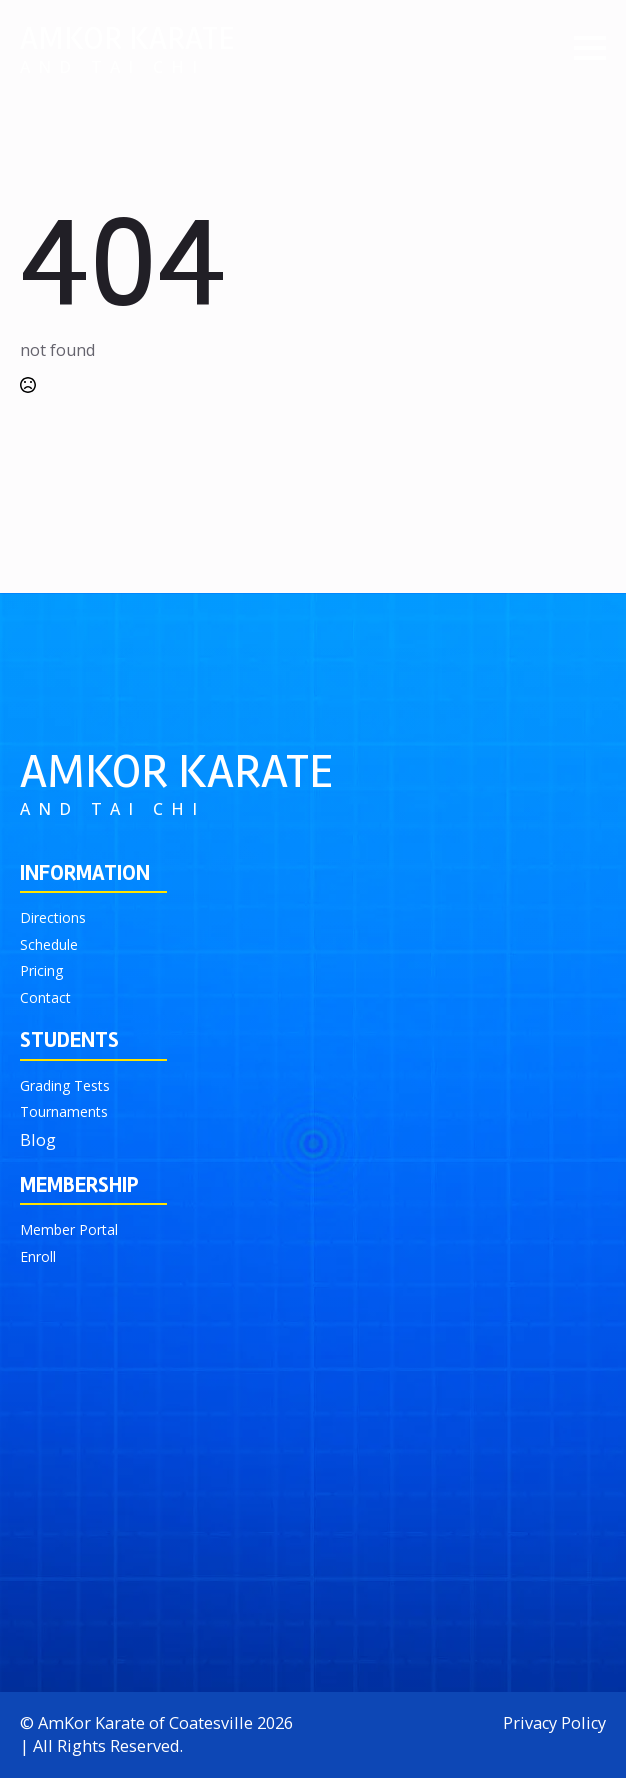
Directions (53, 917)
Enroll (38, 1256)
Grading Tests (65, 1085)
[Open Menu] (590, 48)
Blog (38, 1140)
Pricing (41, 970)
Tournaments (64, 1111)
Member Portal (69, 1229)
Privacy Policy (554, 1723)
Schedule (49, 944)
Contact (45, 997)
